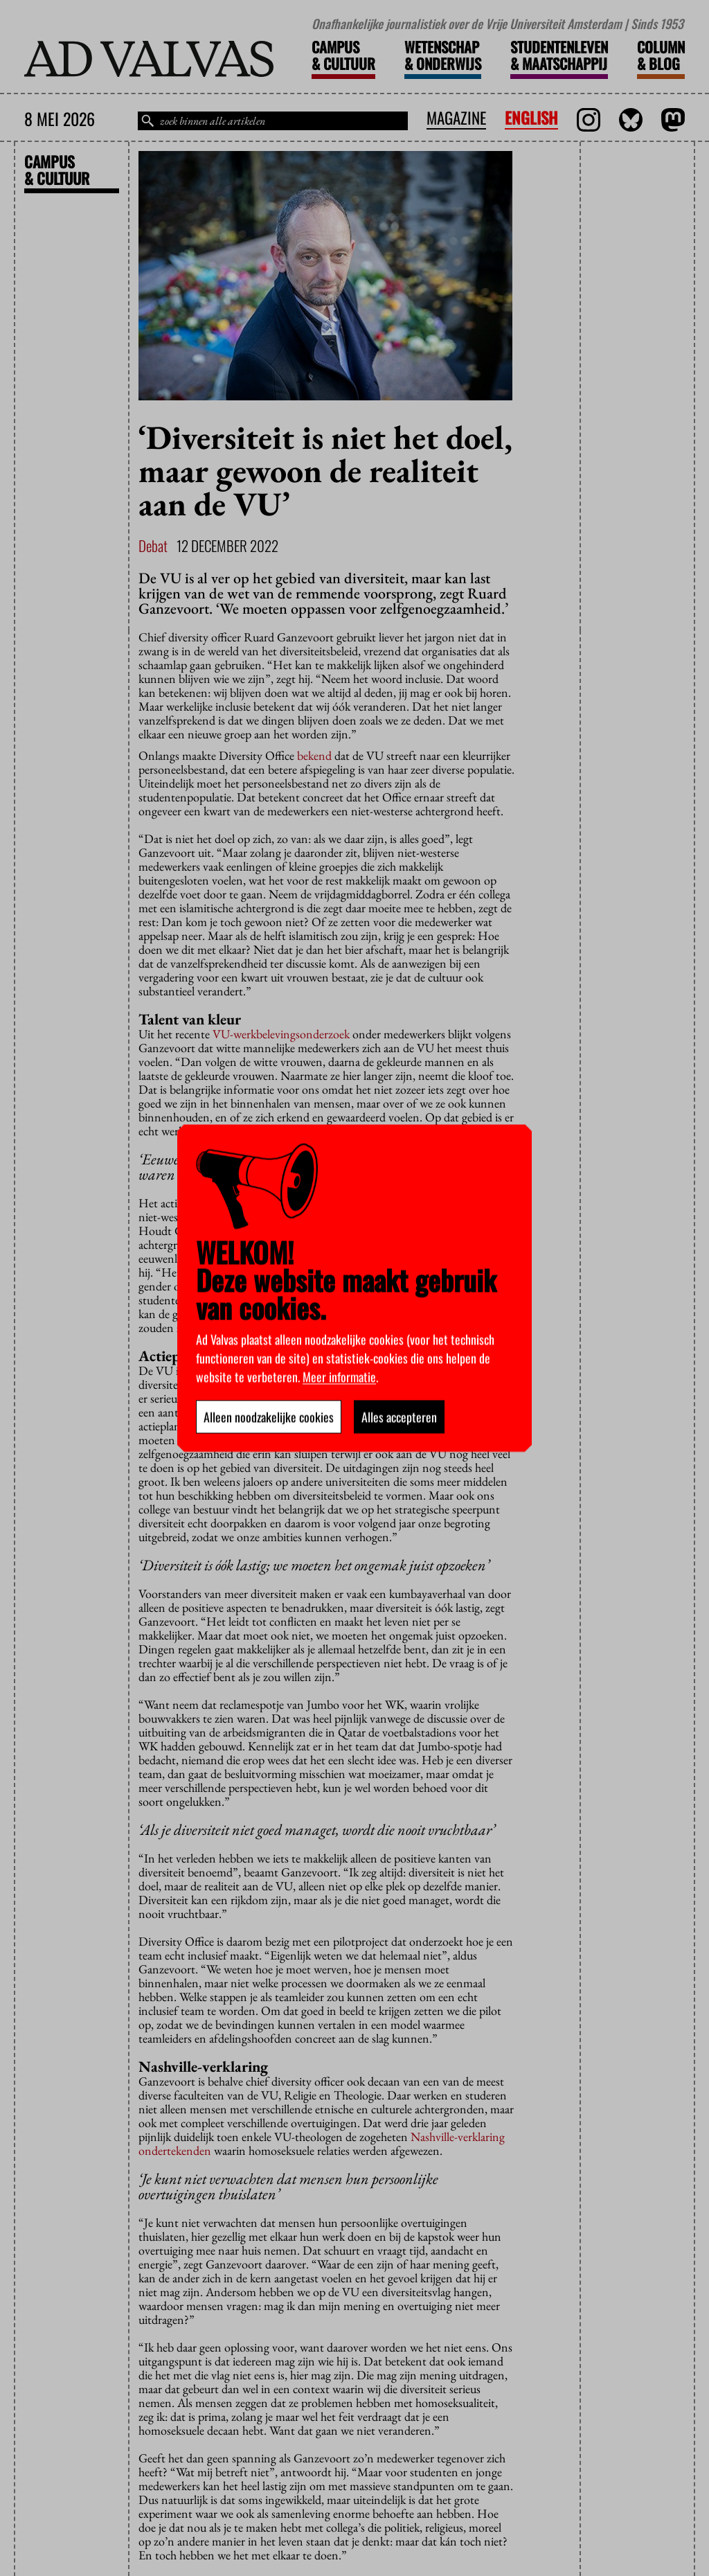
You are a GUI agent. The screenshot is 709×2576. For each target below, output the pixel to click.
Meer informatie (339, 1376)
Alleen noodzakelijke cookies (269, 1416)
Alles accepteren (399, 1416)
